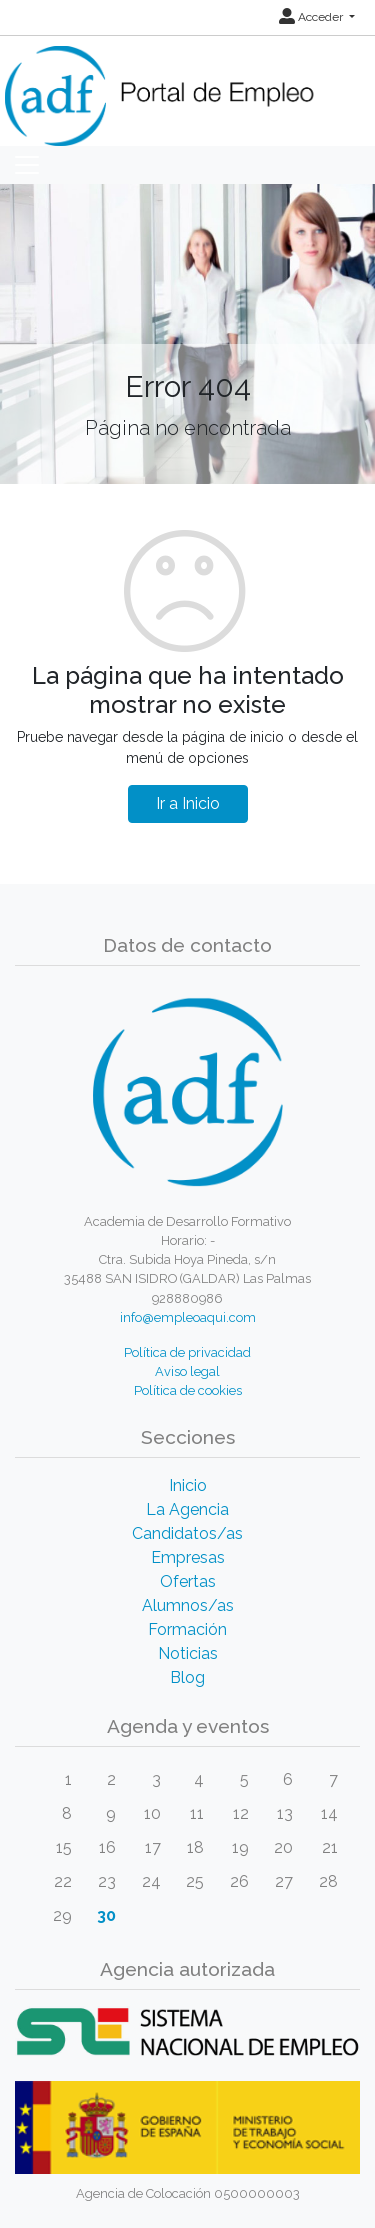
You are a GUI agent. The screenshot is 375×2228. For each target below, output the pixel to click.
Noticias (188, 1653)
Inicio (188, 1485)
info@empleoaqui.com (188, 1317)
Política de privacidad (187, 1352)
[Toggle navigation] (27, 165)
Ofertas (188, 1581)
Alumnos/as (188, 1605)
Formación (187, 1629)
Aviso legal (187, 1371)
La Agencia (187, 1509)
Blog (187, 1677)
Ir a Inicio (188, 803)
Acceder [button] (312, 17)
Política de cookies (188, 1390)
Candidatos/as (187, 1533)
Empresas (188, 1557)
